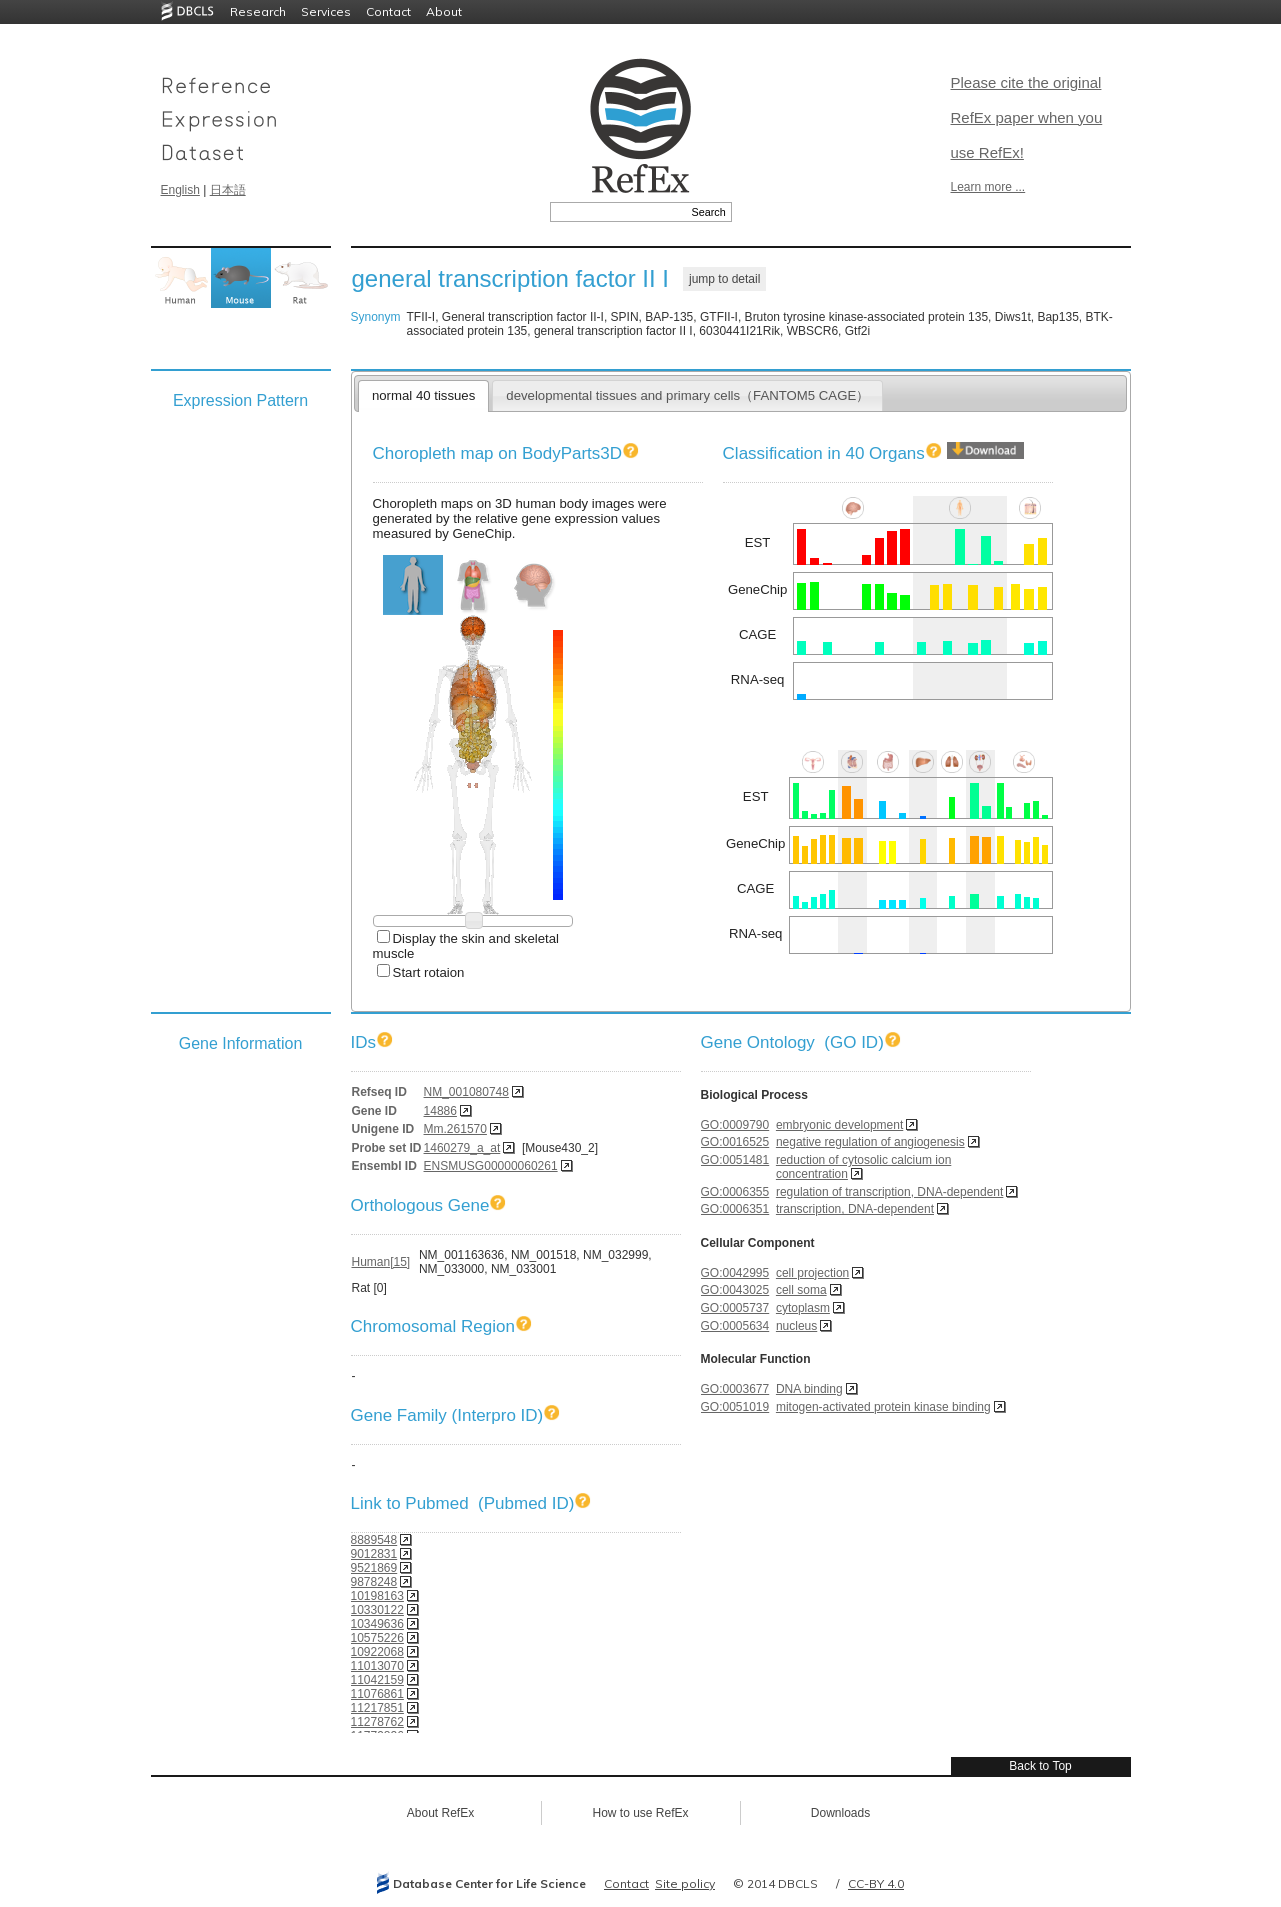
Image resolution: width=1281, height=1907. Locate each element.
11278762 (377, 1722)
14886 (440, 1111)
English (180, 190)
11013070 (377, 1666)
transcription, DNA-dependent (855, 1209)
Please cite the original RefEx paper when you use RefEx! (1027, 117)
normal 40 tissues (423, 395)
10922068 (377, 1652)
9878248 (374, 1582)
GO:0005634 (735, 1326)
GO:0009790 (735, 1125)
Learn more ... (988, 187)
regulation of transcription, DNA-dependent (889, 1192)
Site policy (685, 1883)
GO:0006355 (735, 1192)
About (444, 11)
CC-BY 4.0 (876, 1883)
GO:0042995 (735, 1273)
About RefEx (440, 1813)
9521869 (374, 1568)
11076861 (377, 1694)
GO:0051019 (735, 1407)
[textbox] (618, 212)
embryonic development (839, 1125)
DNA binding (809, 1389)
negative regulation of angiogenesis (870, 1142)
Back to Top (1040, 1766)
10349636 (377, 1624)
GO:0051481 (735, 1160)
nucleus (796, 1326)
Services (326, 11)
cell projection (812, 1273)
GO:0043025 (735, 1290)
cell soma (801, 1290)
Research (258, 11)
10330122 (377, 1610)
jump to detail (724, 279)
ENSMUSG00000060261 (491, 1166)
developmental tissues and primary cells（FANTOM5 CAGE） (687, 395)
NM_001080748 (466, 1092)
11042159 (377, 1680)
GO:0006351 (735, 1209)
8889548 (374, 1540)
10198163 (377, 1596)
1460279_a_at (462, 1148)
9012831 (374, 1554)
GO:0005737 (735, 1308)
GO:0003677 (735, 1389)
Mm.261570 (455, 1129)
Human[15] (381, 1262)
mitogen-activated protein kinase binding (883, 1407)
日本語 (228, 190)
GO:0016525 (735, 1142)
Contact (388, 11)
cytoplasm (803, 1308)
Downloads (840, 1813)
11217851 (377, 1708)
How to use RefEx (640, 1813)
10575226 (377, 1638)
